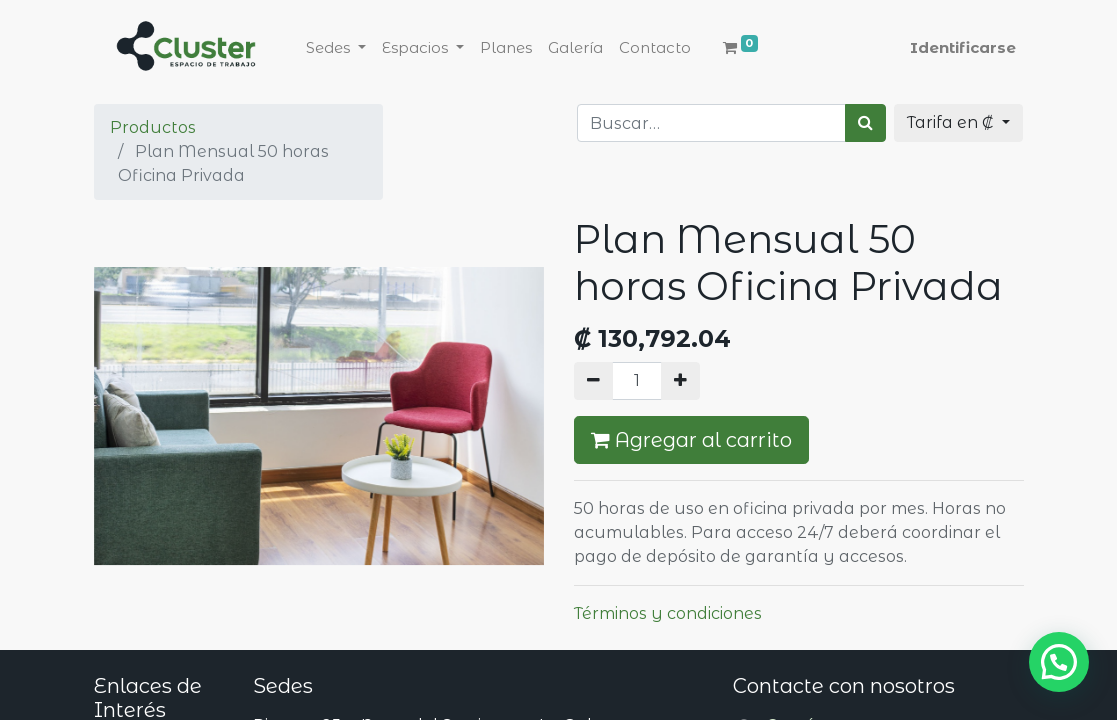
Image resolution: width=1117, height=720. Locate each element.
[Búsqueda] (865, 123)
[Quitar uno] (593, 381)
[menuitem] (506, 48)
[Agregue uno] (680, 381)
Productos (153, 127)
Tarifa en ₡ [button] (952, 122)
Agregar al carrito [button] (691, 440)
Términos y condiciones (668, 613)
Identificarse (963, 47)
